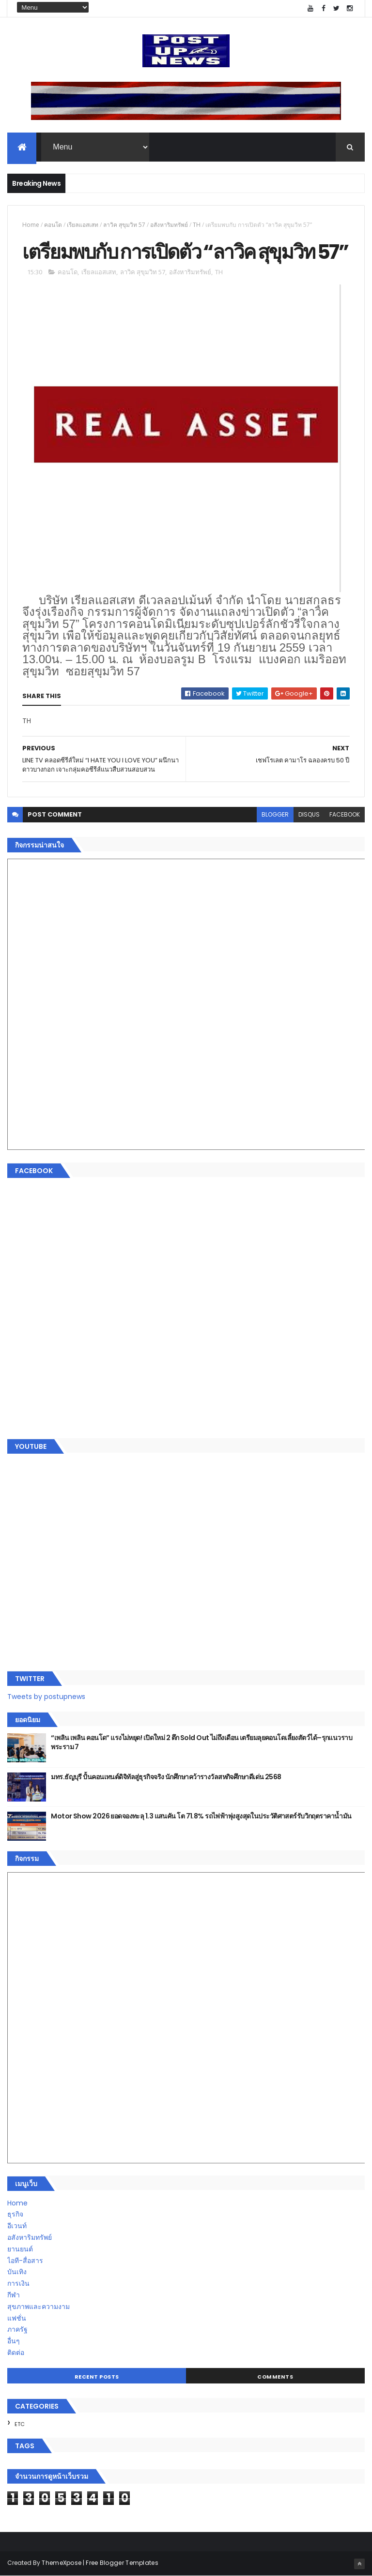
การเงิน (18, 2283)
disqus (309, 814)
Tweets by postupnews (46, 1696)
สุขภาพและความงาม (38, 2306)
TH (197, 225)
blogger (275, 814)
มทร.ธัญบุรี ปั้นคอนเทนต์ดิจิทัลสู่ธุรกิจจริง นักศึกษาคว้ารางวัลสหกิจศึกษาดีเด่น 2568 (166, 1777)
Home (30, 225)
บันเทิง (17, 2272)
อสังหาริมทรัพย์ (169, 225)
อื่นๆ (13, 2341)
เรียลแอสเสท (82, 225)
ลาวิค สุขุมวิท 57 (124, 225)
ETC (20, 2424)
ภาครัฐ (17, 2329)
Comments (275, 2377)
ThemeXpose (61, 2563)
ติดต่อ (15, 2352)
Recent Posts (97, 2377)
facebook (344, 814)
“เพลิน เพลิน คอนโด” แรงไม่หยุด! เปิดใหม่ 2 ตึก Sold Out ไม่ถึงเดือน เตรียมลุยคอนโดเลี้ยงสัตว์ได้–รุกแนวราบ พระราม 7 (201, 1742)
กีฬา (13, 2295)
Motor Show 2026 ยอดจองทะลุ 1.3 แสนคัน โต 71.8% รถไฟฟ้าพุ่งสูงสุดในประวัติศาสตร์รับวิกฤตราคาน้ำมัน (201, 1816)
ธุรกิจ (15, 2214)
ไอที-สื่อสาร (25, 2260)
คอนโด (53, 225)
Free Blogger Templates (122, 2563)
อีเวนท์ (17, 2226)
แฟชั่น (16, 2318)
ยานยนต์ (20, 2249)
